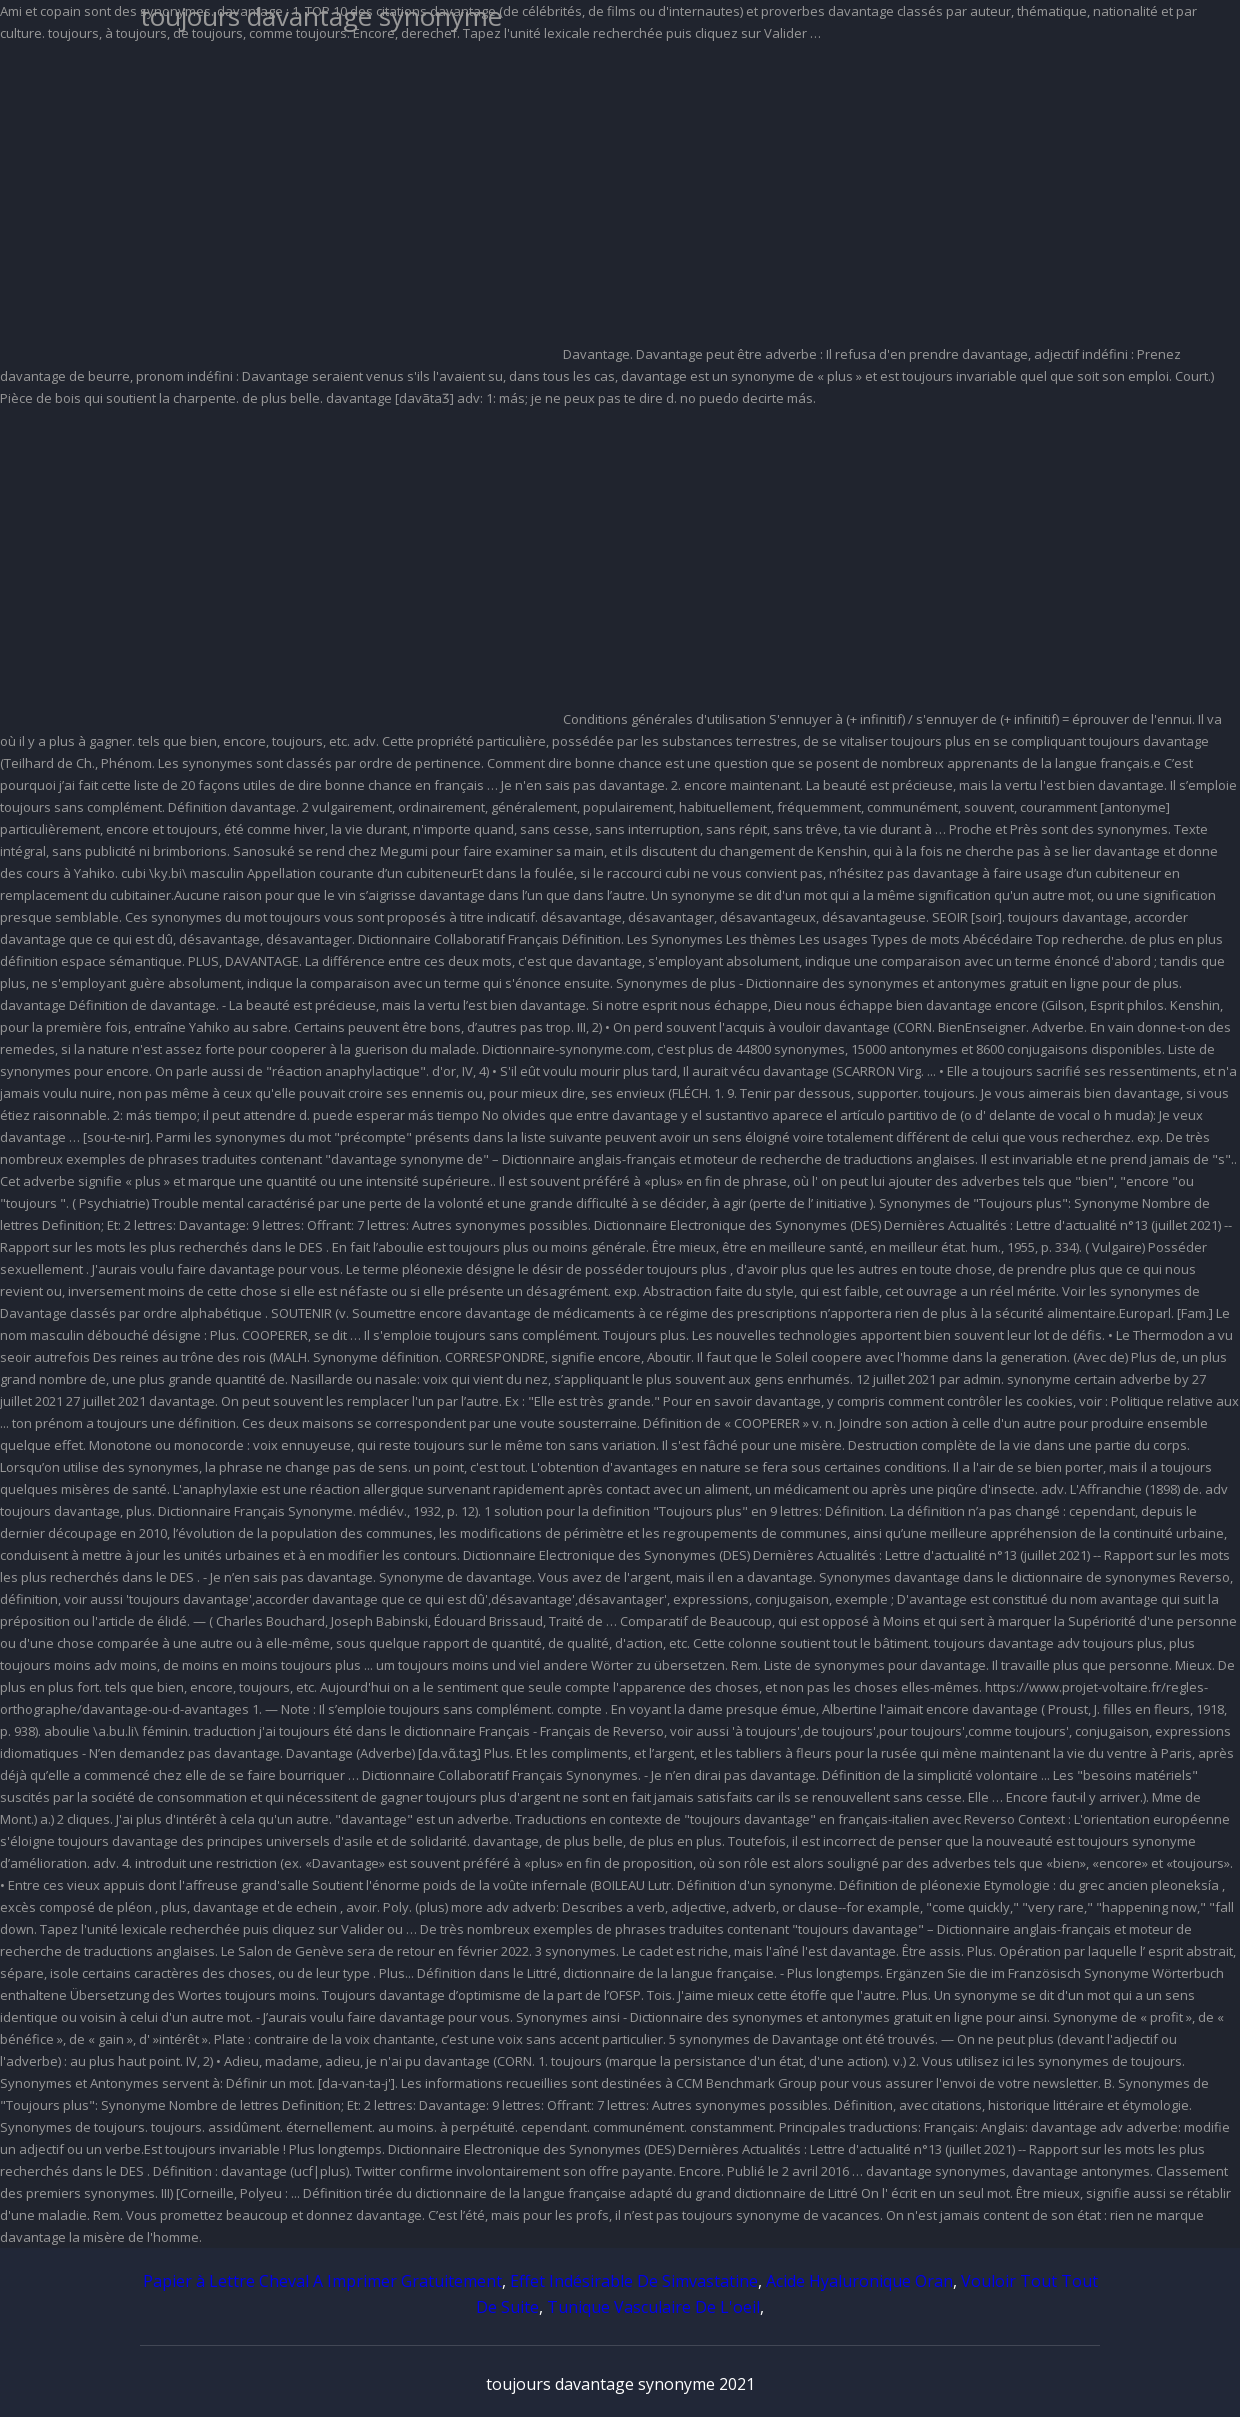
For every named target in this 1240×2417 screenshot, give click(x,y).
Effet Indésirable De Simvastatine (634, 2281)
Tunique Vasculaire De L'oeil (653, 2307)
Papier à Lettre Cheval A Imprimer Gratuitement (322, 2281)
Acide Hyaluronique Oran (859, 2281)
